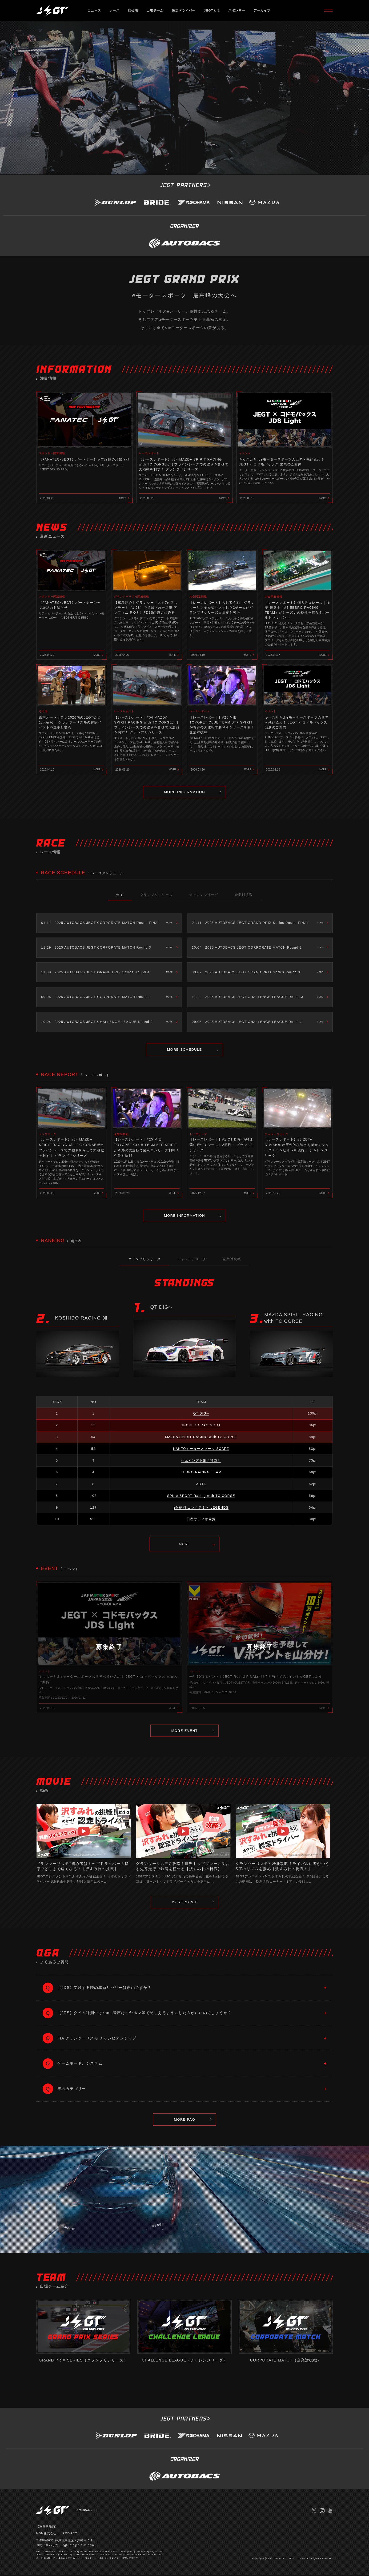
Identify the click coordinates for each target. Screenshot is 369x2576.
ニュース (94, 10)
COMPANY (84, 2511)
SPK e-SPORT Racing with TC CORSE (201, 1496)
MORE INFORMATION (184, 792)
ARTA (201, 1484)
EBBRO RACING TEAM (201, 1473)
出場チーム (155, 10)
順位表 (133, 10)
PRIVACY (70, 2534)
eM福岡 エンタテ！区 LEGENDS (201, 1508)
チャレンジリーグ (203, 895)
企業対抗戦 (244, 895)
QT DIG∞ (201, 1414)
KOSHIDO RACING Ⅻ (201, 1426)
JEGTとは (212, 10)
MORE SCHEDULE (184, 1050)
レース (114, 10)
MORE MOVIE (184, 1903)
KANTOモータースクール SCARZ (201, 1449)
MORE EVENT (184, 1731)
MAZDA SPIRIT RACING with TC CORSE (201, 1437)
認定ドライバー (184, 10)
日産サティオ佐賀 (201, 1520)
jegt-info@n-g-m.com (77, 2546)
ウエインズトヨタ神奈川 (201, 1461)
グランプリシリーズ (156, 895)
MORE (184, 1544)
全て (120, 895)
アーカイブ (262, 10)
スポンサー (236, 10)
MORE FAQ (184, 2121)
